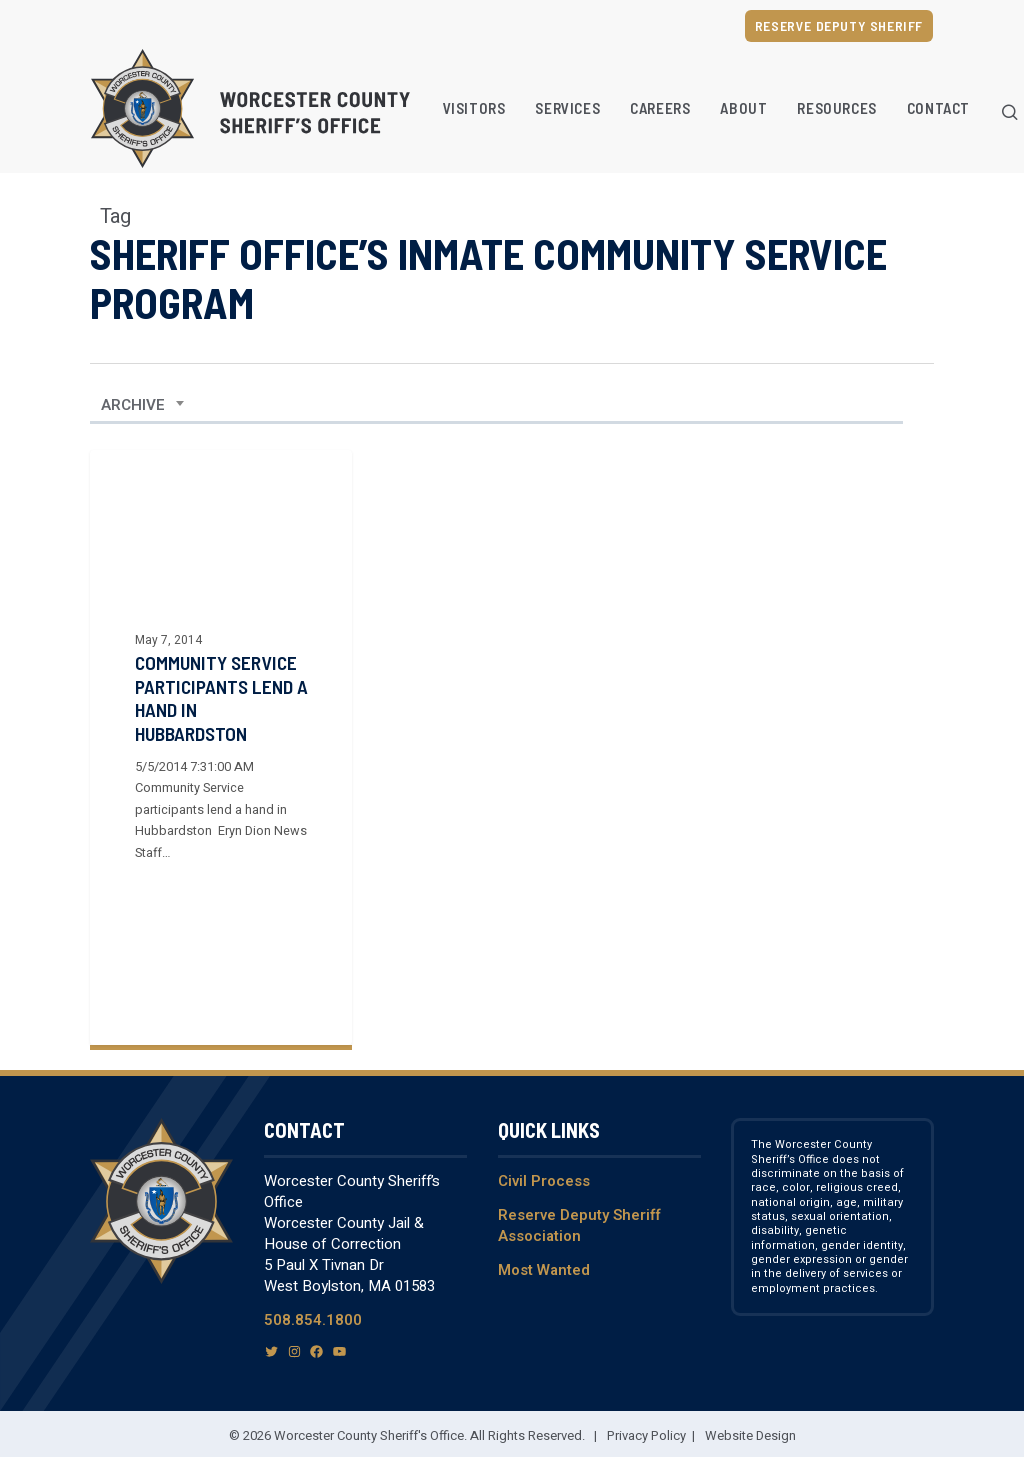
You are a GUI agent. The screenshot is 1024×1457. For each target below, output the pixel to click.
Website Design (750, 1435)
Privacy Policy (646, 1435)
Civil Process (544, 1181)
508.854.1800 (313, 1320)
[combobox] (143, 405)
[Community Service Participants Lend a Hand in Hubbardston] (221, 747)
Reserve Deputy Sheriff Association (579, 1225)
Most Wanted (544, 1270)
